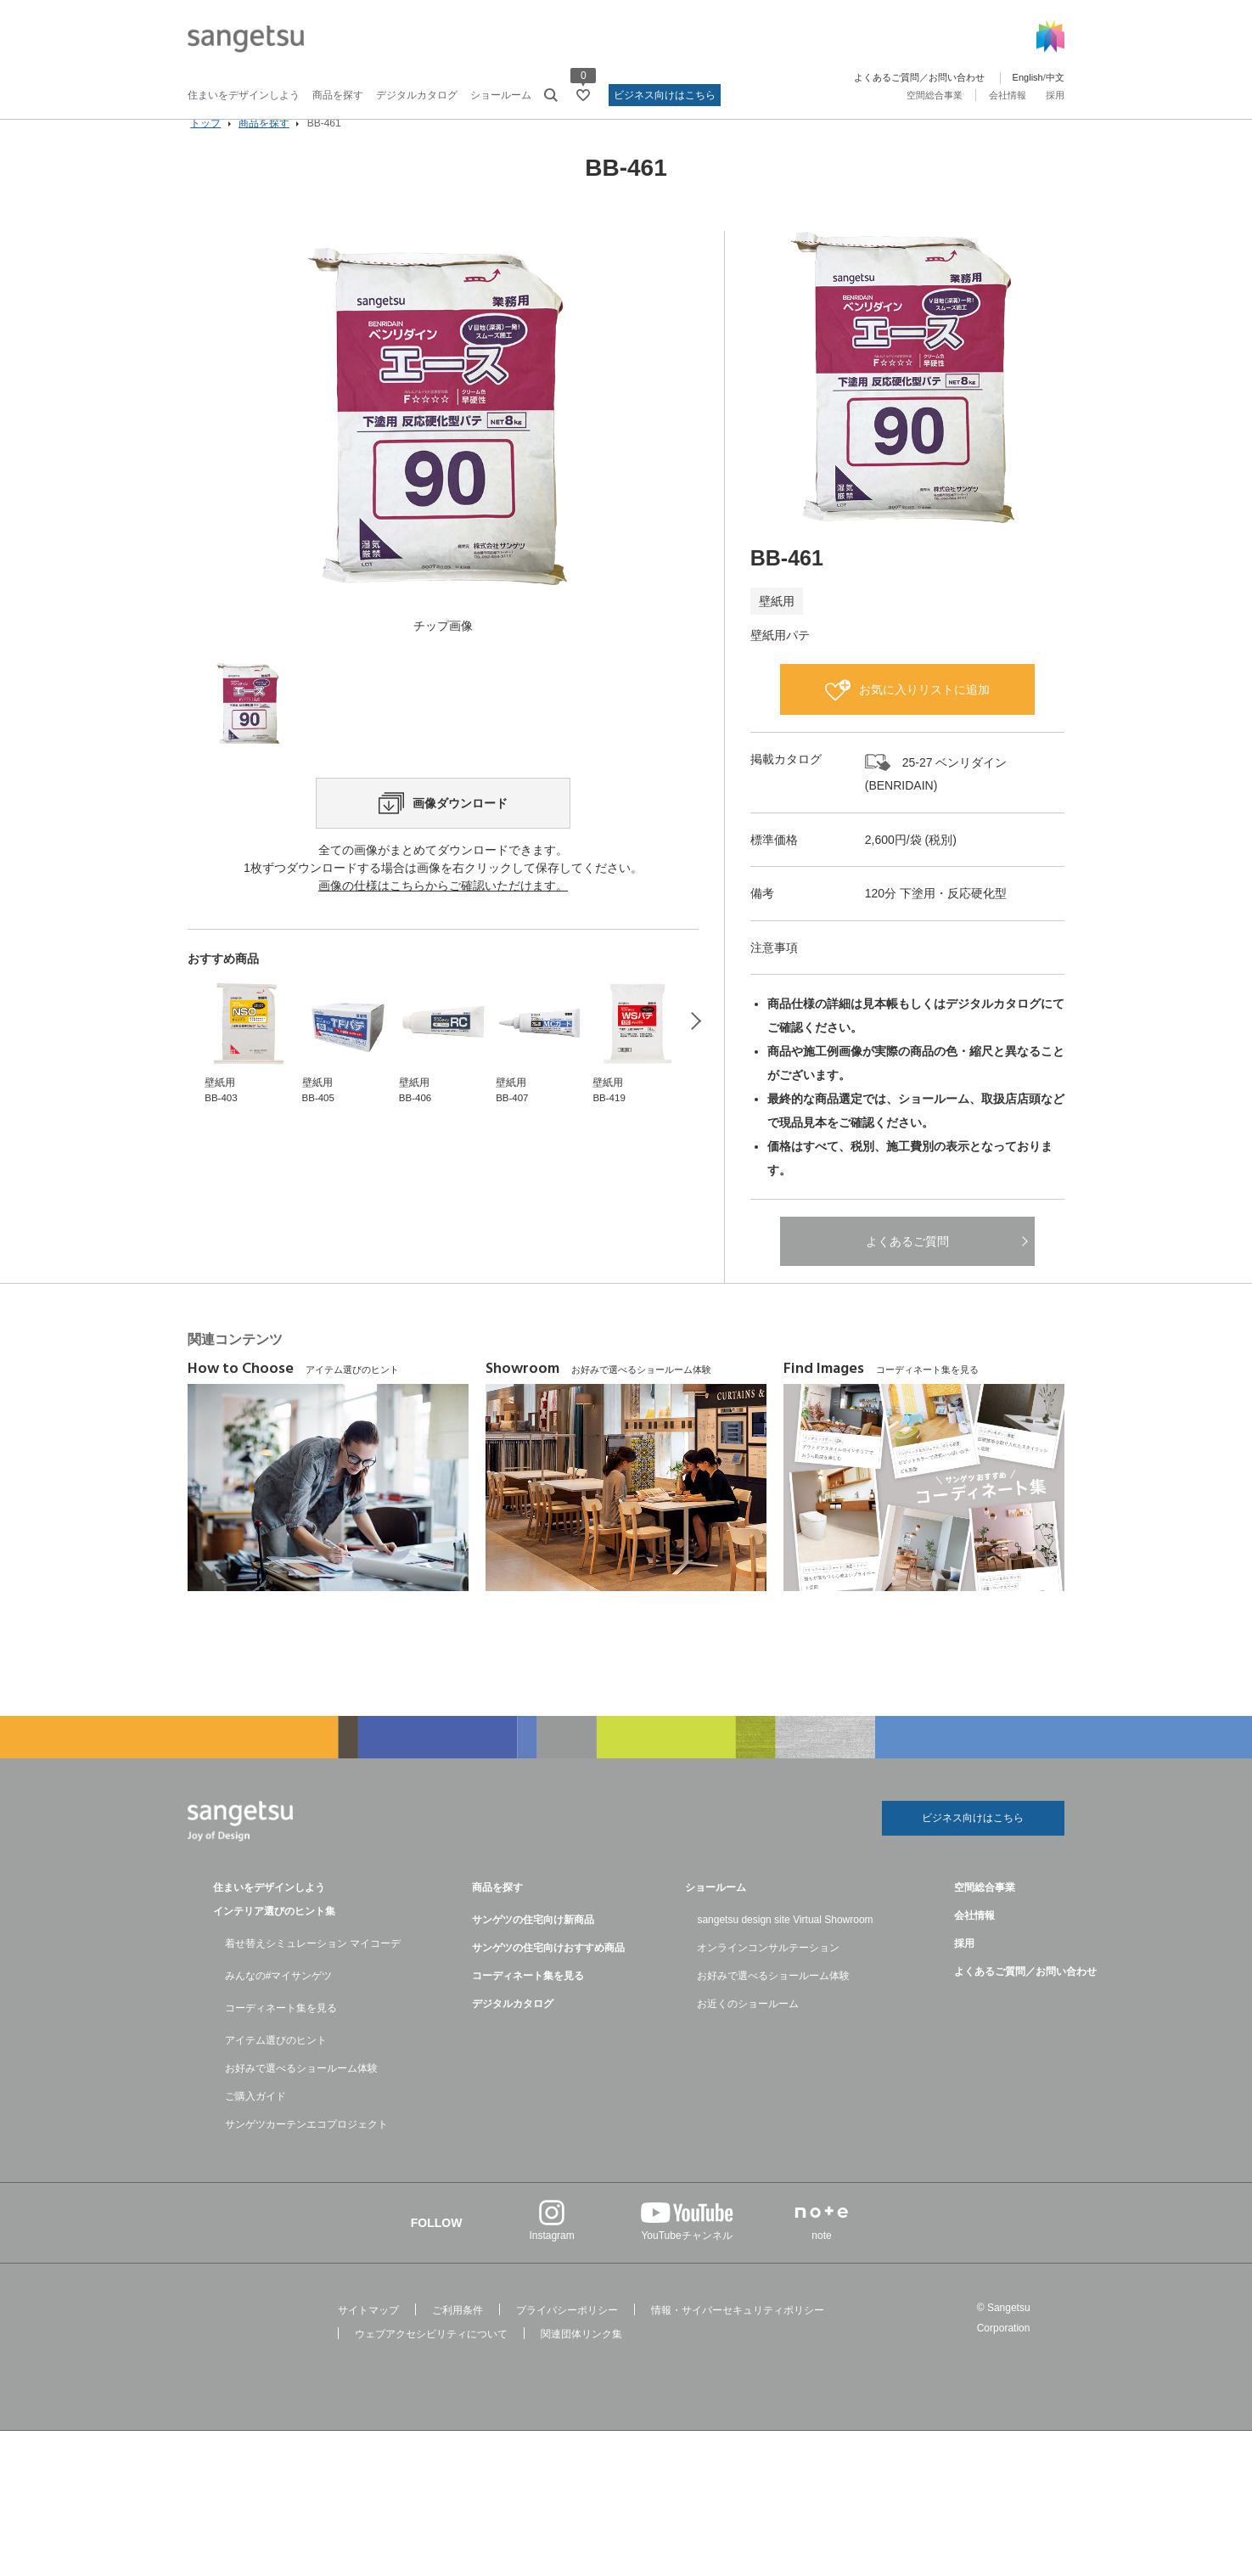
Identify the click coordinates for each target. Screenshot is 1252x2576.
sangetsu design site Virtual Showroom (785, 1946)
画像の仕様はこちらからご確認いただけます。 (443, 968)
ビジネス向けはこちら (665, 95)
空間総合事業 (935, 95)
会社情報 (1007, 95)
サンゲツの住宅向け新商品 (533, 1946)
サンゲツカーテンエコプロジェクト (306, 2151)
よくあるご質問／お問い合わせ (919, 77)
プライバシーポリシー (567, 2337)
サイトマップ (368, 2337)
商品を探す (337, 95)
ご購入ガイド (255, 2123)
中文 (1055, 77)
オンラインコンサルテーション (768, 1974)
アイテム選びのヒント (276, 2067)
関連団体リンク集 (581, 2360)
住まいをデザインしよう (244, 95)
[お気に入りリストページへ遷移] (583, 95)
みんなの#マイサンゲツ (279, 2002)
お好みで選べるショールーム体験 (301, 2095)
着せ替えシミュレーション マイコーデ (313, 1970)
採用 (1055, 95)
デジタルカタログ (417, 95)
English (1028, 77)
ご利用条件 (457, 2337)
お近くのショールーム (748, 2030)
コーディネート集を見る (281, 2034)
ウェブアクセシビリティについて (431, 2360)
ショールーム (500, 95)
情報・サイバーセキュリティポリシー (737, 2337)
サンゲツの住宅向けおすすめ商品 (548, 1974)
